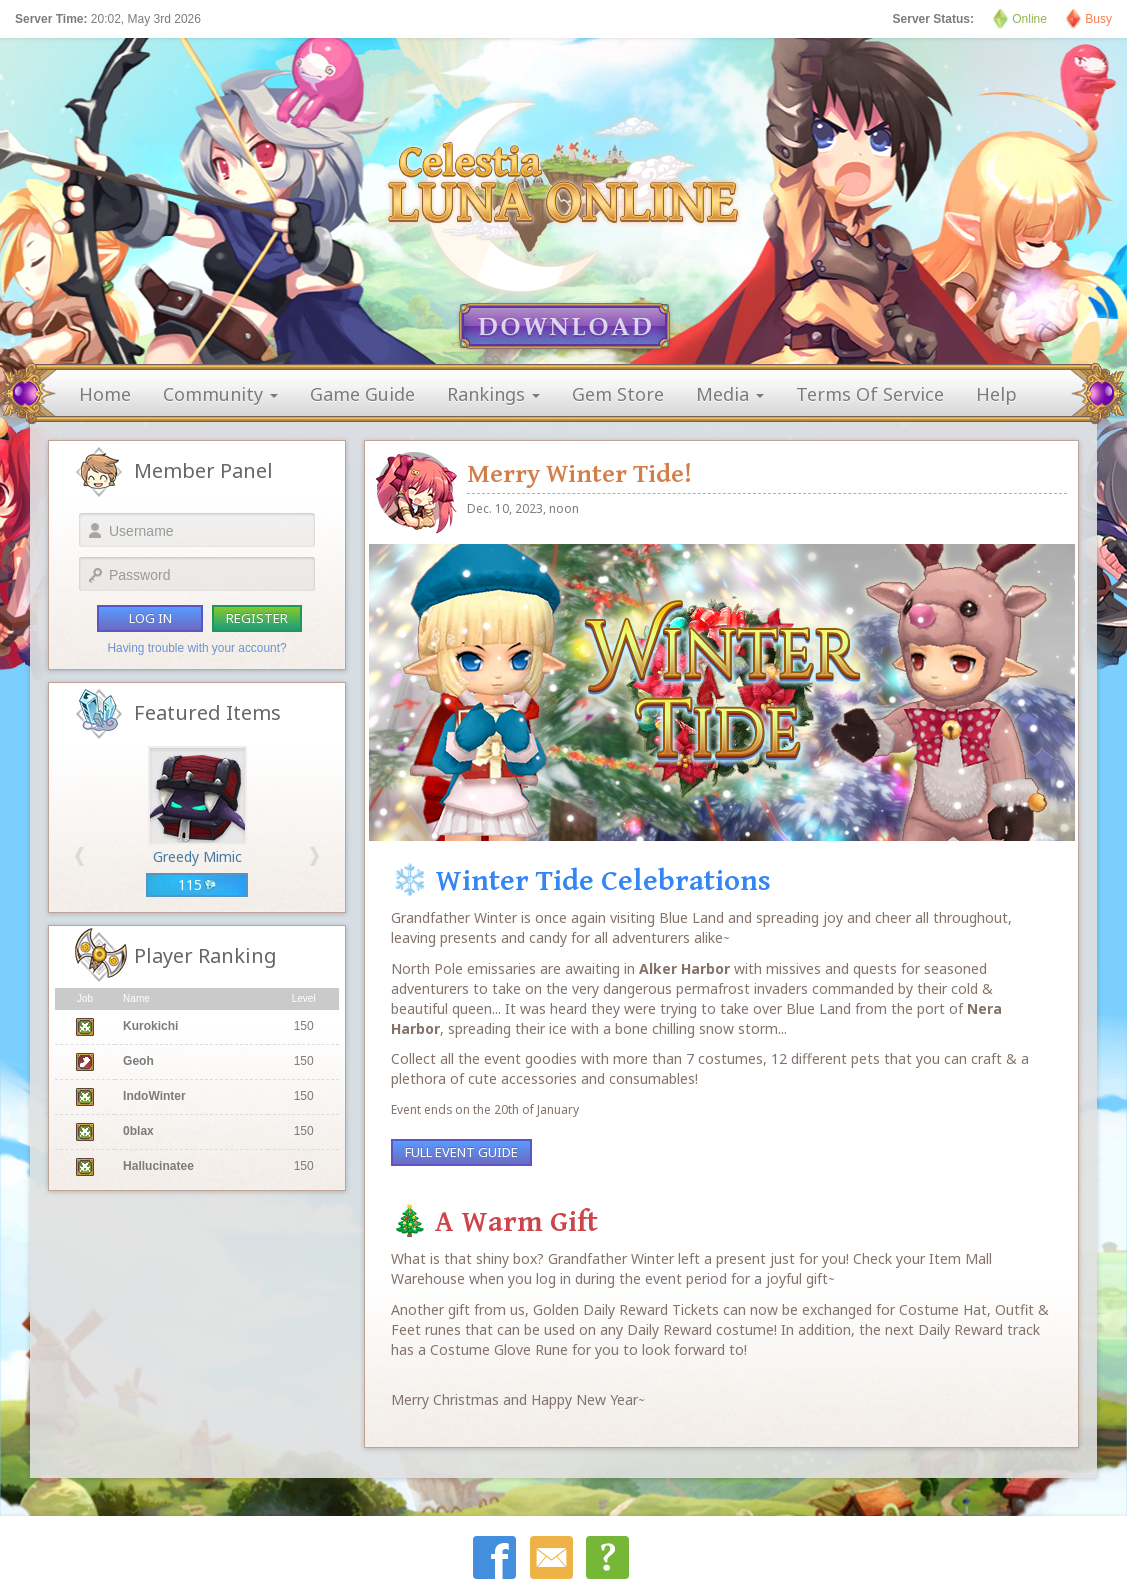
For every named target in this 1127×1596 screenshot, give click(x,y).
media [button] (730, 394)
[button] (79, 856)
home (105, 394)
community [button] (220, 394)
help (996, 394)
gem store (618, 394)
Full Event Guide (461, 1152)
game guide (362, 394)
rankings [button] (493, 394)
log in (150, 618)
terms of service (870, 394)
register (257, 618)
